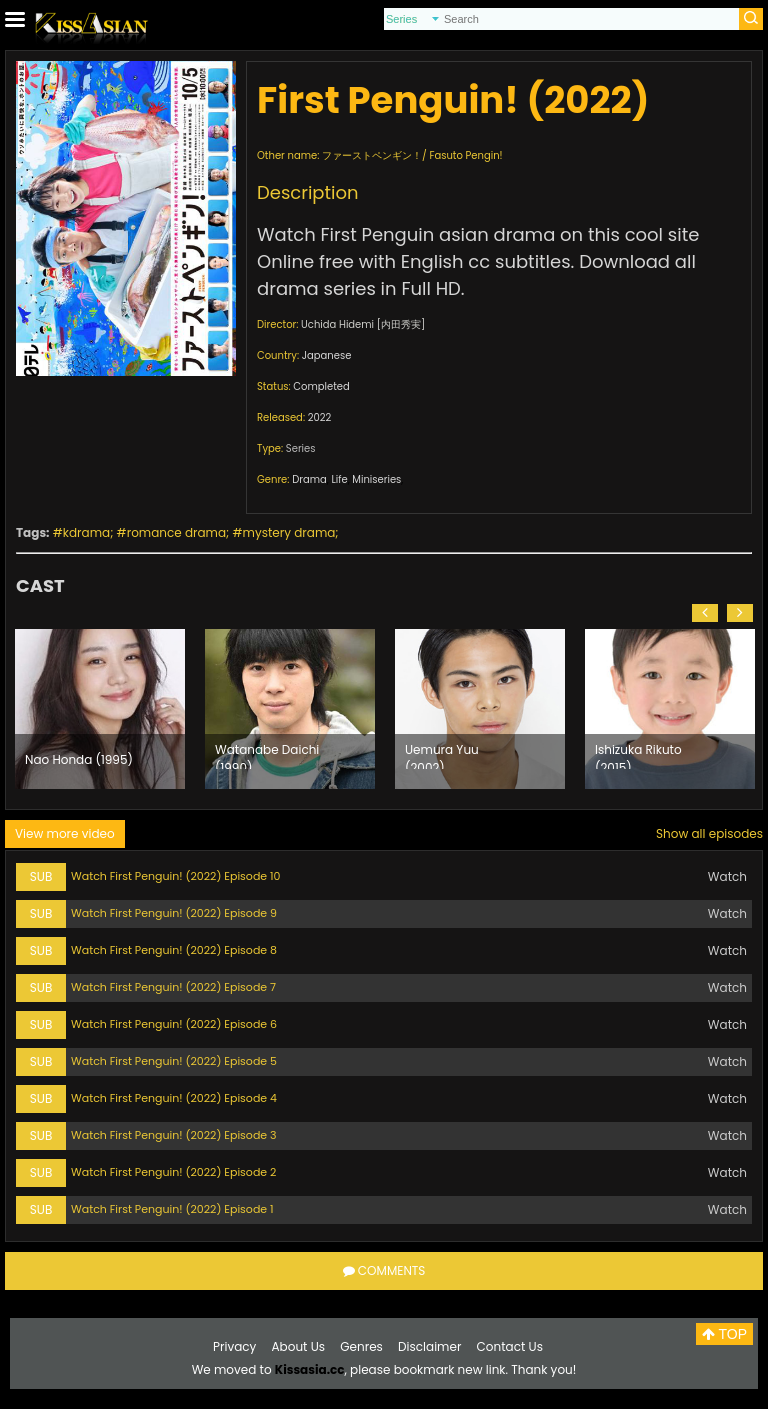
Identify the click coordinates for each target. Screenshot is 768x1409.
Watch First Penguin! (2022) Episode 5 (174, 1061)
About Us (299, 1346)
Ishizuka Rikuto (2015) (638, 755)
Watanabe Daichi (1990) (267, 755)
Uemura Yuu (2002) (442, 755)
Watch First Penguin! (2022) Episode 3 (174, 1135)
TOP (724, 1334)
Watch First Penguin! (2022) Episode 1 (172, 1209)
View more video (65, 833)
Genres (361, 1346)
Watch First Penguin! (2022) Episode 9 (174, 913)
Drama (309, 479)
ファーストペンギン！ (372, 155)
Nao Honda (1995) (79, 759)
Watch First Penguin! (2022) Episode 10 (176, 876)
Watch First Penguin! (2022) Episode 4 (174, 1098)
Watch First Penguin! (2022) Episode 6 (174, 1024)
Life (339, 479)
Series (301, 448)
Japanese (327, 355)
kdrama (86, 532)
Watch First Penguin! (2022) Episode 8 (174, 950)
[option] (100, 709)
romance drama (176, 532)
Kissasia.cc (310, 1369)
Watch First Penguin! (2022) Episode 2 (173, 1172)
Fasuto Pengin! (465, 155)
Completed (321, 386)
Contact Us (510, 1346)
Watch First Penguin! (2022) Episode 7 (173, 987)
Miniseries (376, 479)
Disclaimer (429, 1346)
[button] (705, 613)
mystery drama (289, 532)
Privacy (234, 1346)
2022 (320, 417)
